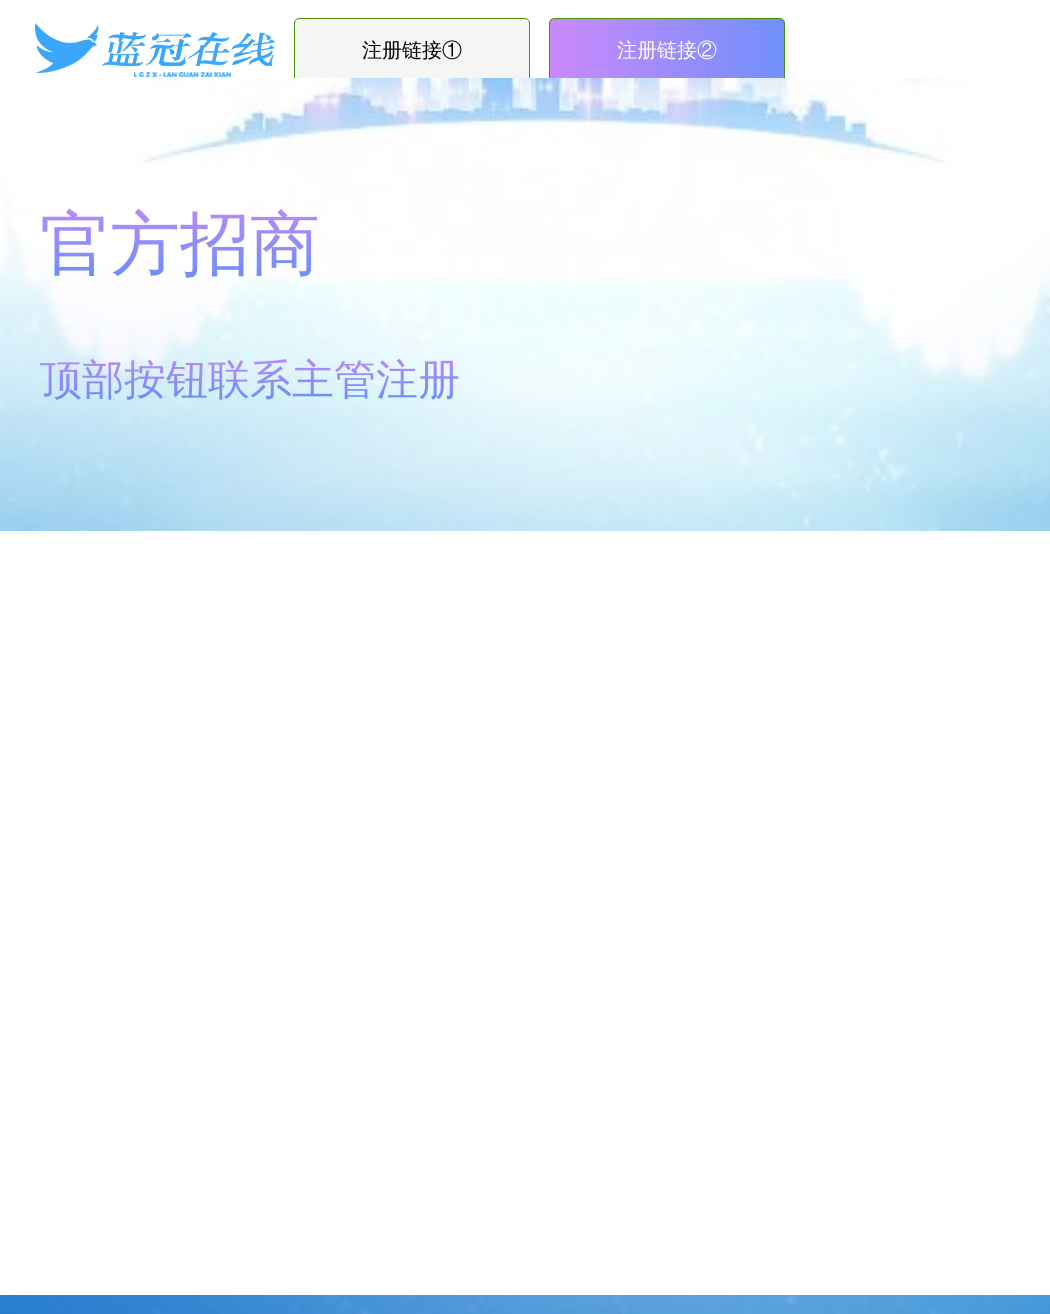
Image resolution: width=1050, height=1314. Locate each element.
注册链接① (412, 50)
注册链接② (667, 50)
